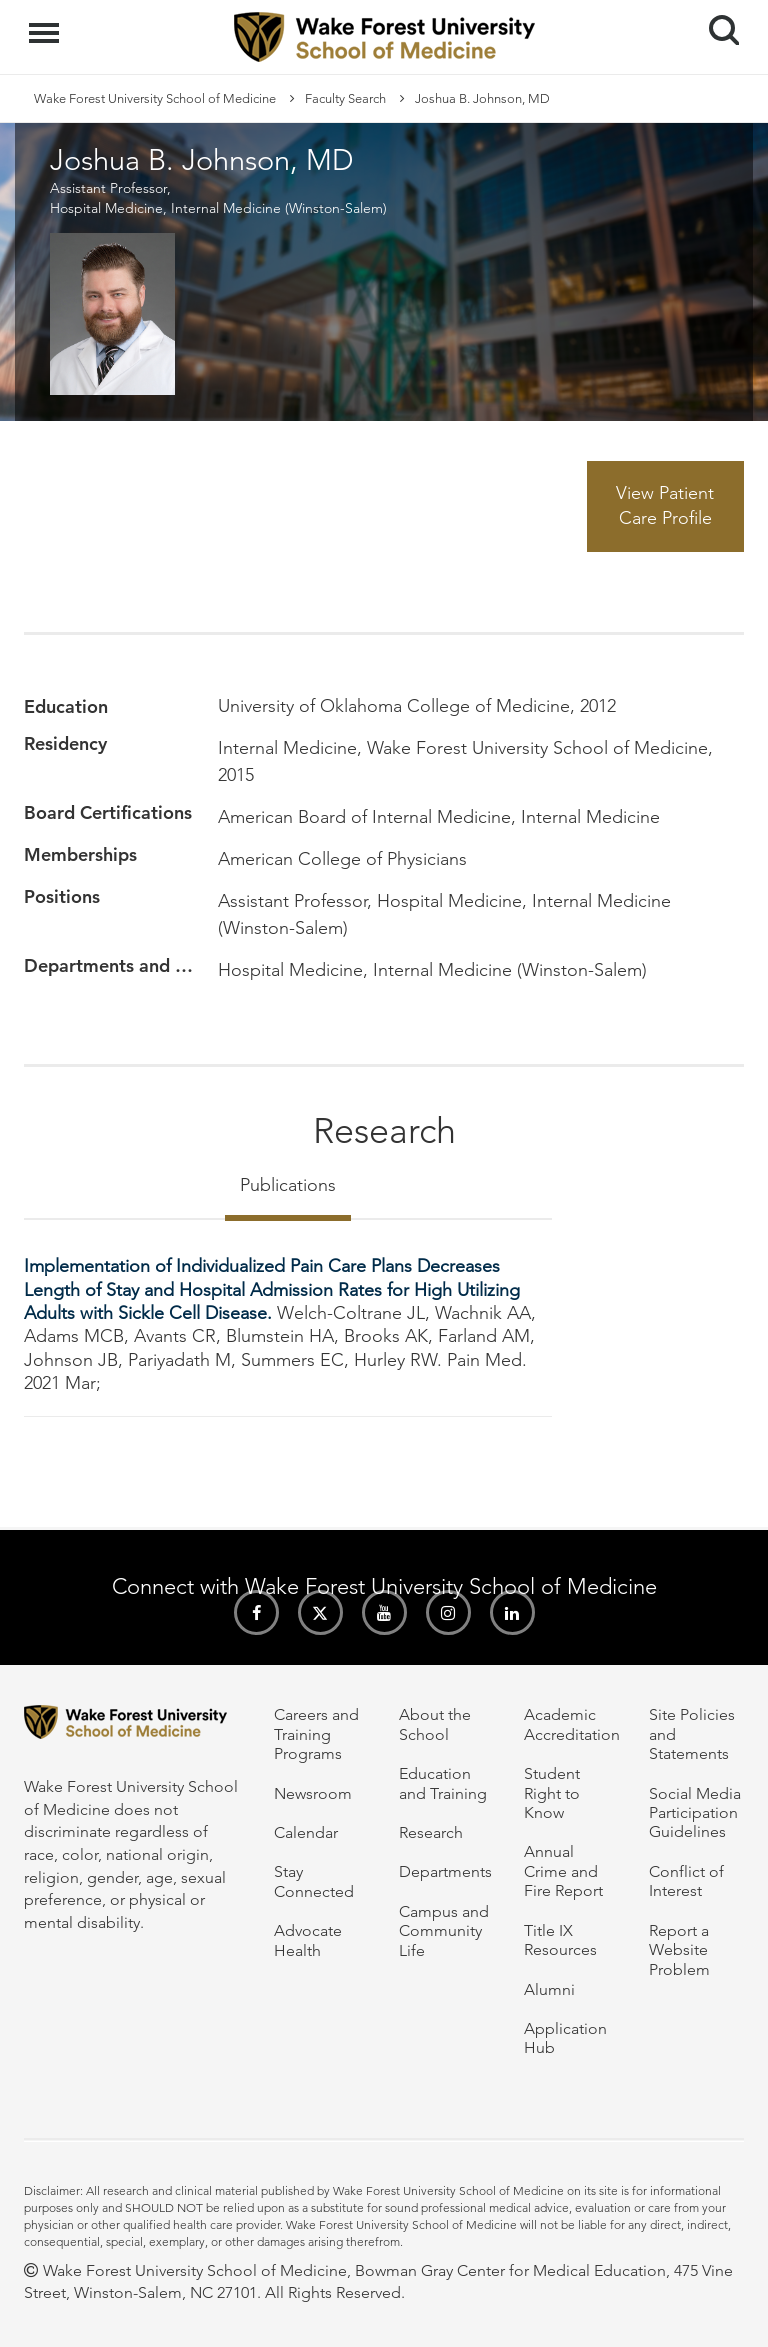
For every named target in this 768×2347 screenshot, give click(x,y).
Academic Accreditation (572, 1724)
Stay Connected (314, 1881)
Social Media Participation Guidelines (695, 1813)
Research (431, 1832)
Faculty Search (345, 98)
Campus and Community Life (444, 1931)
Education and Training (443, 1783)
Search (716, 22)
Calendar (306, 1832)
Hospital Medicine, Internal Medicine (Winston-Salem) (218, 208)
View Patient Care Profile (665, 506)
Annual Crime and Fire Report (563, 1871)
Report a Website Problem (679, 1950)
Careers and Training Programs (316, 1734)
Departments (445, 1871)
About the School (435, 1724)
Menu (46, 23)
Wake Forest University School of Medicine (155, 98)
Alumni (549, 1989)
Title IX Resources (560, 1940)
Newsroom (313, 1793)
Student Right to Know (552, 1793)
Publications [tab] (288, 1185)
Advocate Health (308, 1940)
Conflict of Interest (686, 1881)
